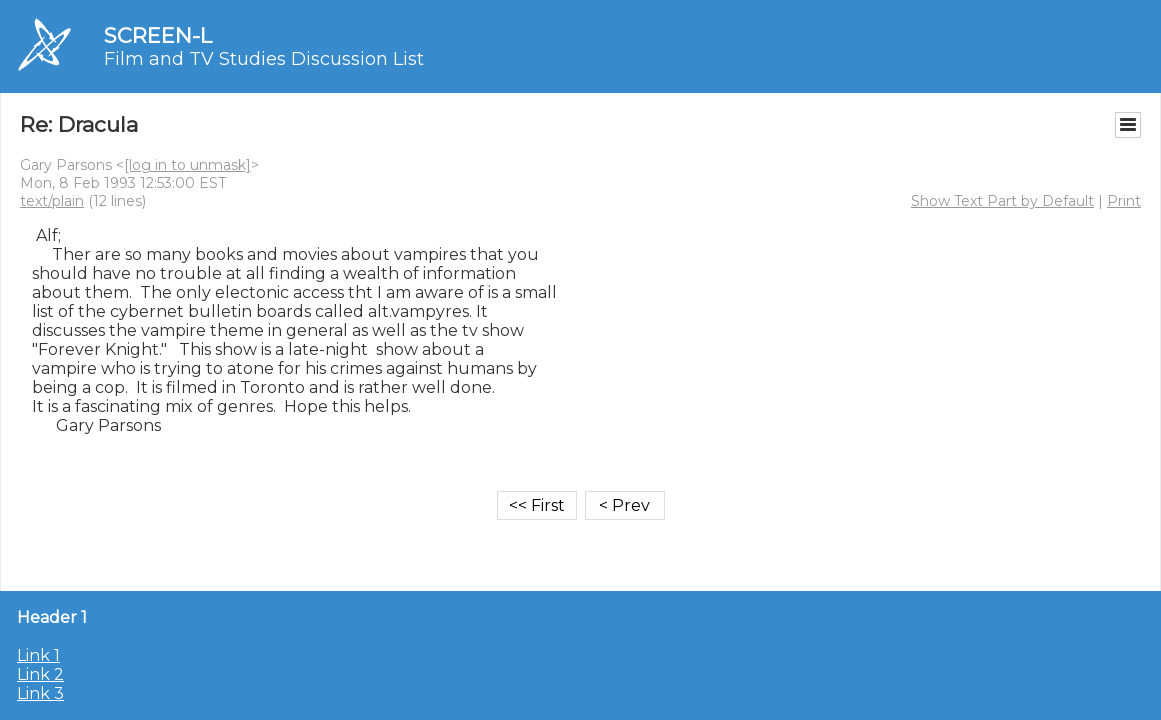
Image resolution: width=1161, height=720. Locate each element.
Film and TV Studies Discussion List (264, 59)
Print (1124, 201)
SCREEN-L (158, 35)
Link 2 (40, 674)
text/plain (52, 201)
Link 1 (38, 655)
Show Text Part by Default (1002, 201)
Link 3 (40, 693)
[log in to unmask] (187, 165)
